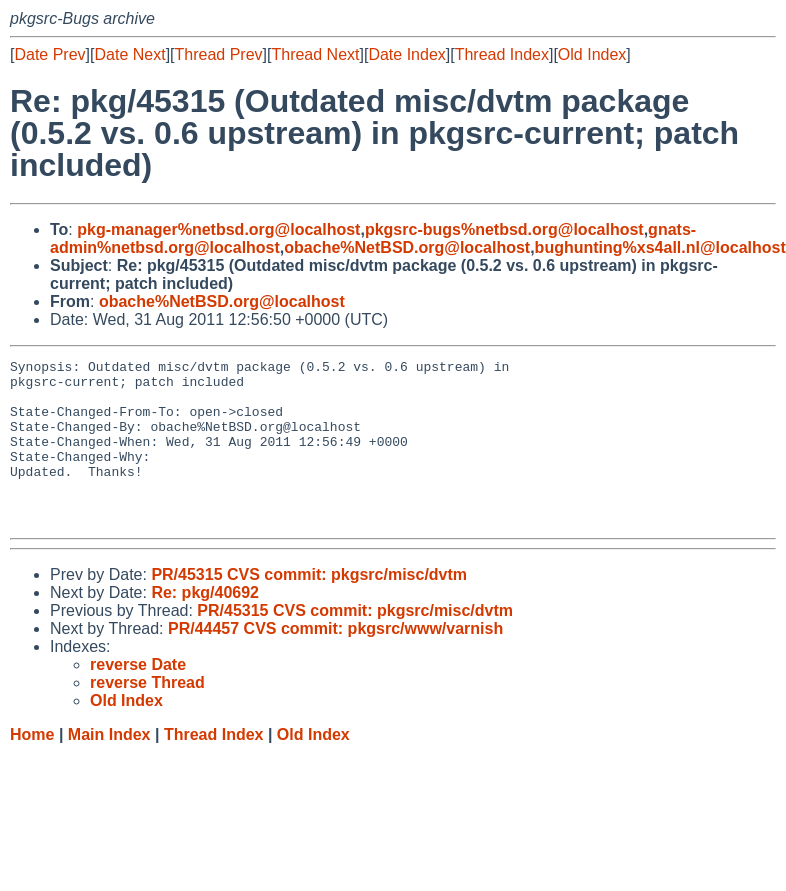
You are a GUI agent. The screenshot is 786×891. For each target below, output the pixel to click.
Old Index (592, 54)
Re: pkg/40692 (205, 625)
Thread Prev (219, 54)
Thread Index (502, 54)
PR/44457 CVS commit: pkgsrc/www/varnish (335, 661)
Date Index (406, 54)
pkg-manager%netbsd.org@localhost (218, 229)
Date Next (129, 54)
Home (32, 767)
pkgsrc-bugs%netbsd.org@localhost (504, 229)
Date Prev (49, 54)
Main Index (109, 767)
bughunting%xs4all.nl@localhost (660, 247)
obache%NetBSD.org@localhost (407, 247)
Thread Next (315, 54)
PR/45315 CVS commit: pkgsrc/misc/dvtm (309, 607)
